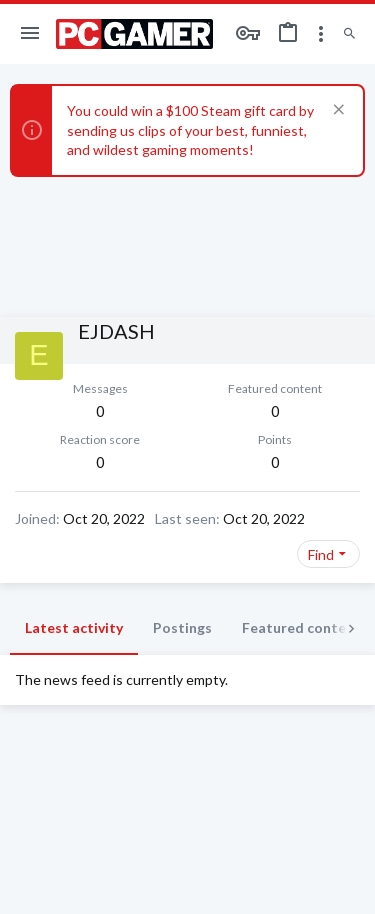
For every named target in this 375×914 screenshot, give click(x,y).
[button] (30, 34)
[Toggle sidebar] (321, 34)
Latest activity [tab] (74, 627)
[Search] (349, 34)
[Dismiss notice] (336, 111)
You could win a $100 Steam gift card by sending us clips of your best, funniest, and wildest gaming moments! (190, 130)
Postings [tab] (182, 627)
